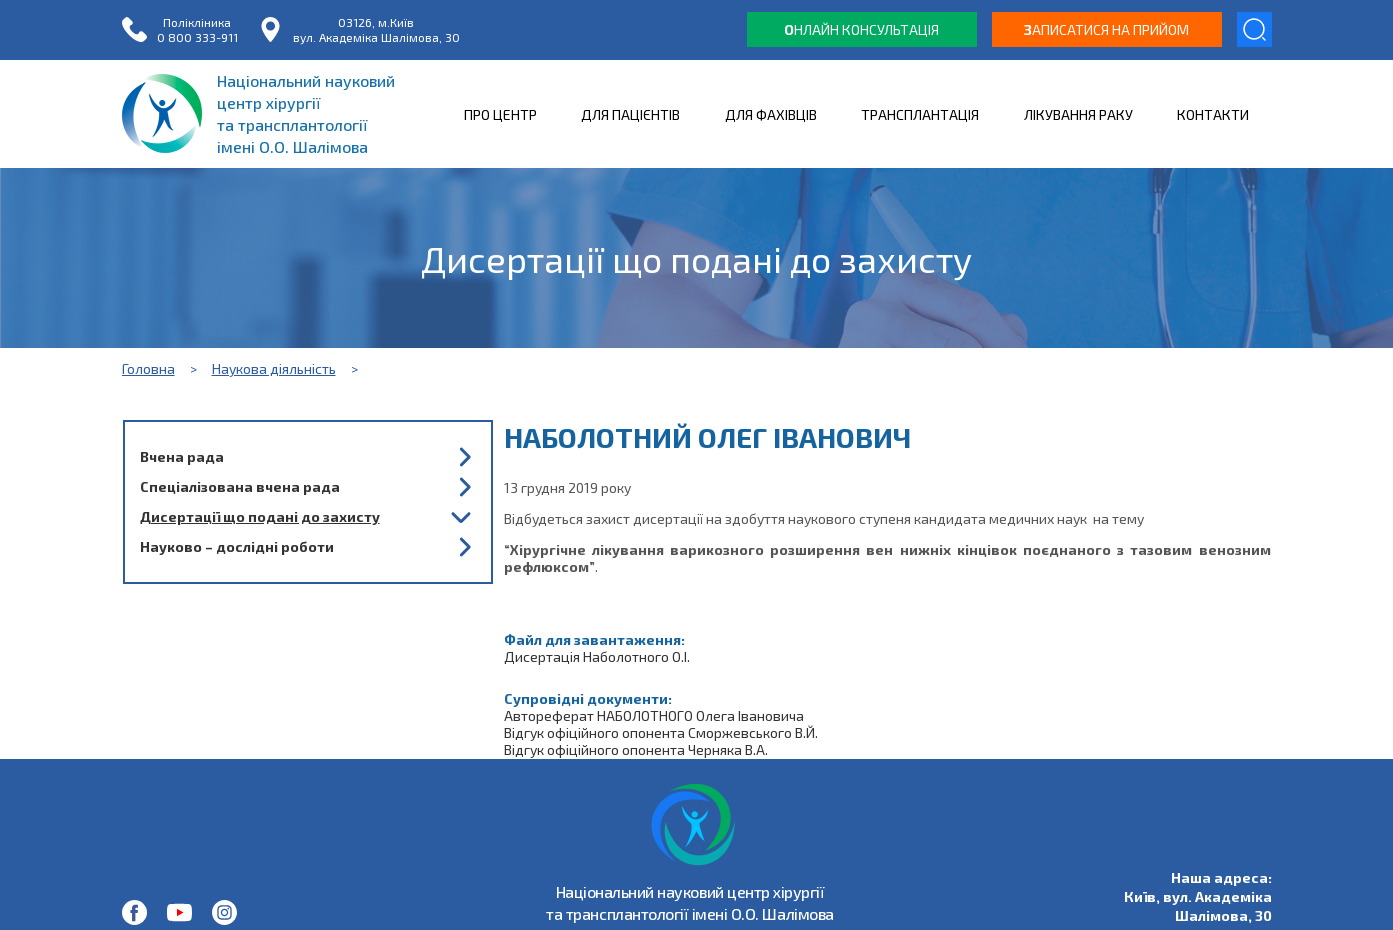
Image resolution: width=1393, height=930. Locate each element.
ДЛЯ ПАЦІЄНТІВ (630, 114)
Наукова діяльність (274, 368)
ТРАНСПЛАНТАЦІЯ (920, 114)
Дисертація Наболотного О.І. (597, 656)
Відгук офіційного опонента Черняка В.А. (636, 749)
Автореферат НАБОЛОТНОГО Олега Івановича (654, 715)
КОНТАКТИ (1213, 114)
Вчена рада (182, 456)
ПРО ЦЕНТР (500, 114)
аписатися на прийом (1106, 29)
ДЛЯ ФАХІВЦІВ (771, 114)
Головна (148, 368)
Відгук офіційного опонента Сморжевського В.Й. (661, 732)
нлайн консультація (861, 29)
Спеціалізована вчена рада (240, 486)
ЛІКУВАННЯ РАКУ (1078, 114)
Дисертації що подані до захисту (260, 516)
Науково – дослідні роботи (237, 546)
